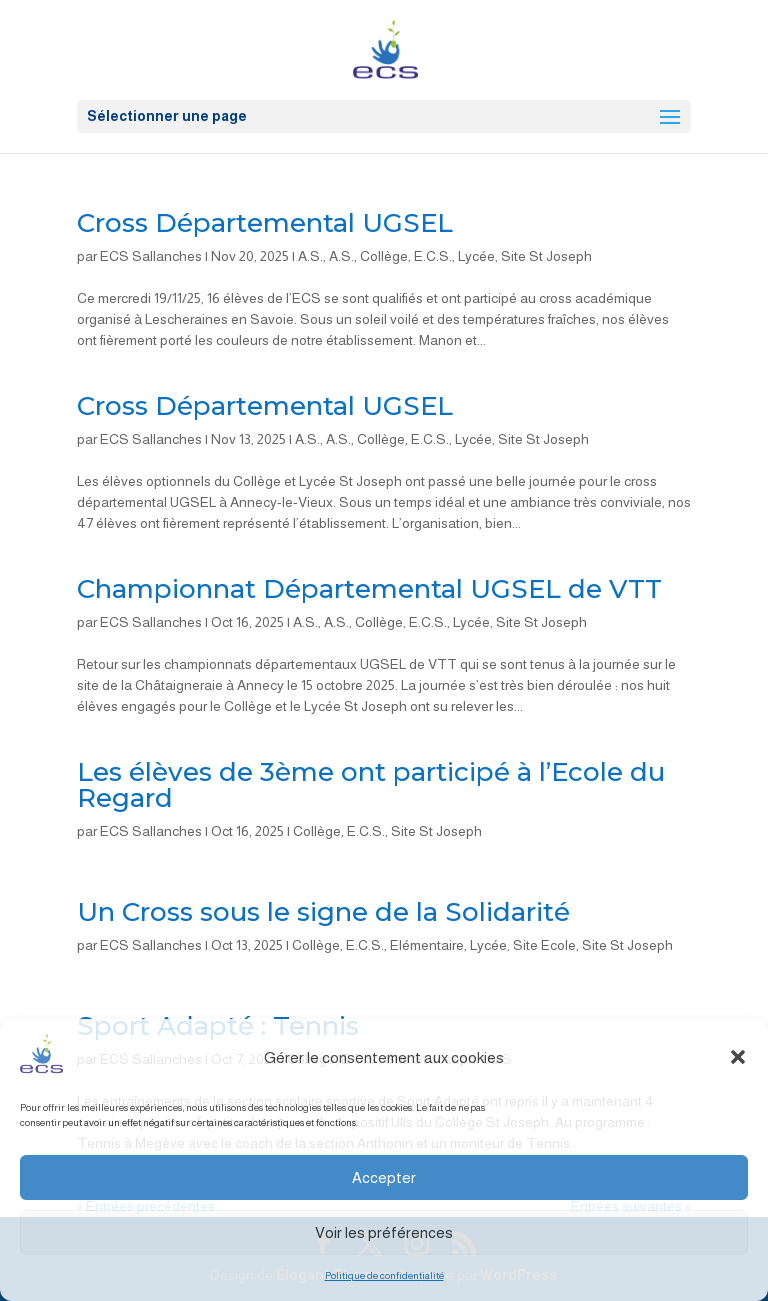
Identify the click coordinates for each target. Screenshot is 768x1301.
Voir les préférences (384, 1232)
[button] (738, 1057)
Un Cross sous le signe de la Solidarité (323, 912)
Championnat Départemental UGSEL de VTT (369, 589)
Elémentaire (427, 945)
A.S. (310, 256)
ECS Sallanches (151, 256)
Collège (384, 256)
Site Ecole (544, 945)
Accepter (384, 1177)
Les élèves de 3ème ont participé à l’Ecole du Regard (371, 785)
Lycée (476, 256)
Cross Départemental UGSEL (265, 223)
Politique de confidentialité (384, 1275)
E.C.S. (433, 256)
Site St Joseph (546, 256)
